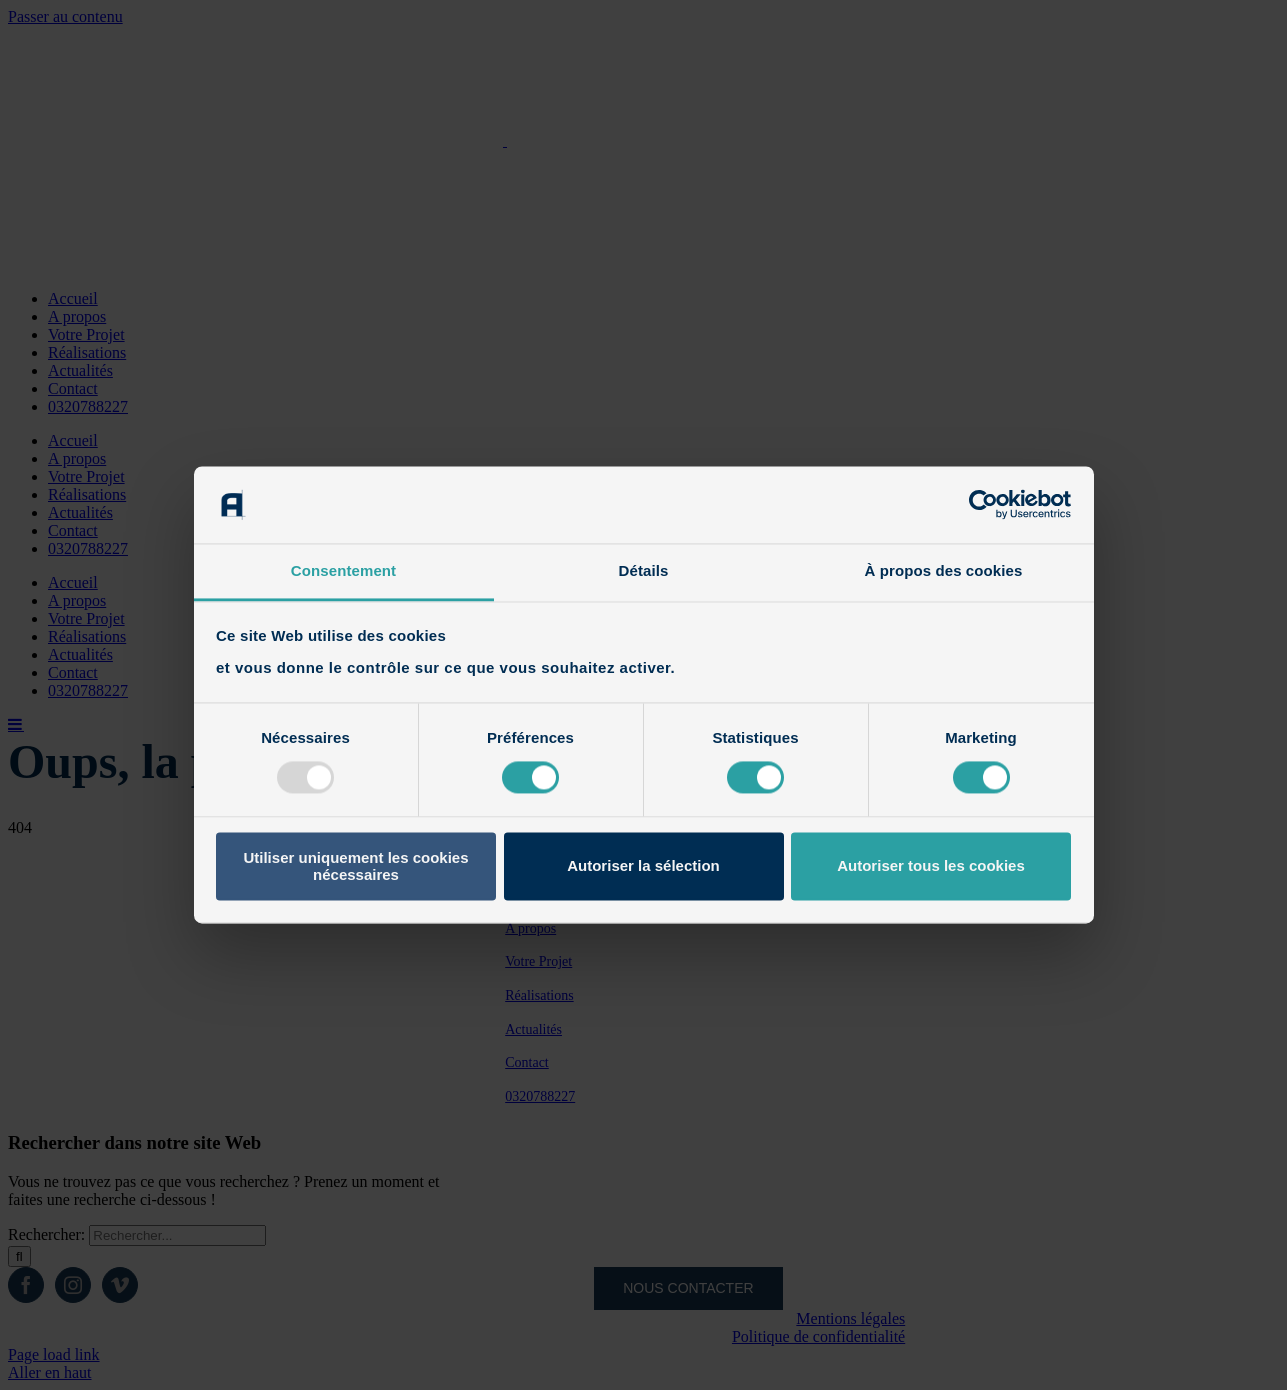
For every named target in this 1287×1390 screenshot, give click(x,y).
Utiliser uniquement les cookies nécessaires (355, 866)
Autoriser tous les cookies (931, 866)
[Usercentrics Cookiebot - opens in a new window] (983, 505)
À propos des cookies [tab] (944, 570)
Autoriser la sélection (643, 866)
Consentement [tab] (343, 570)
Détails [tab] (644, 570)
